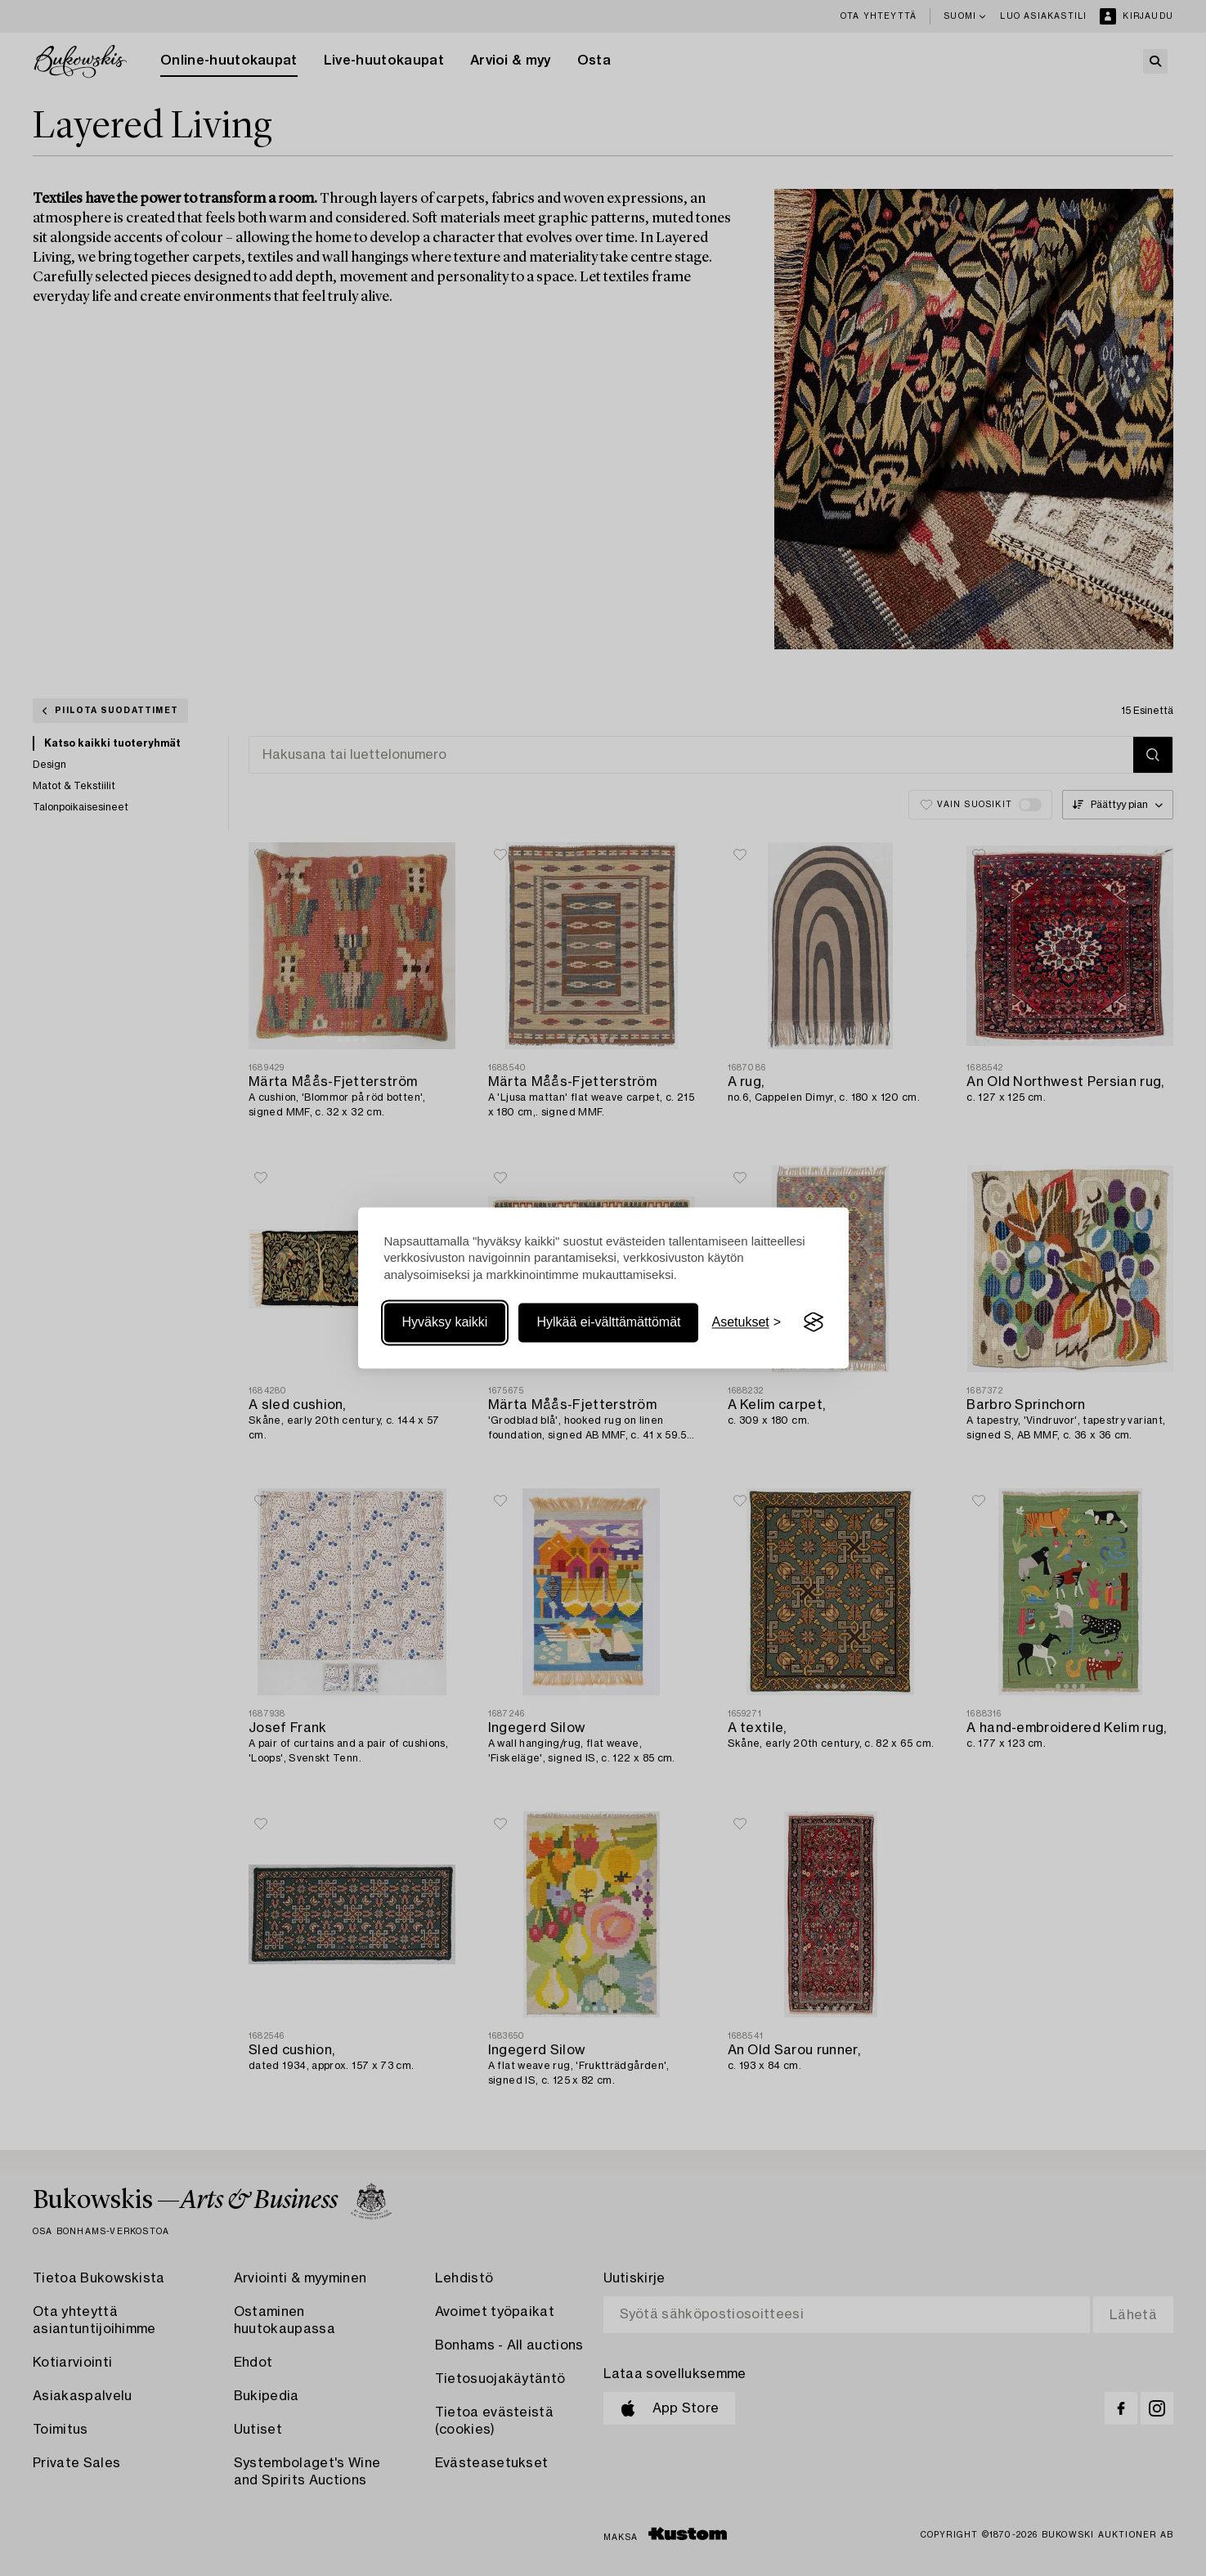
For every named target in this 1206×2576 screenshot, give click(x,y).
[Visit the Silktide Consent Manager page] (813, 1322)
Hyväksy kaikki (445, 1322)
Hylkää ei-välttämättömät (608, 1322)
